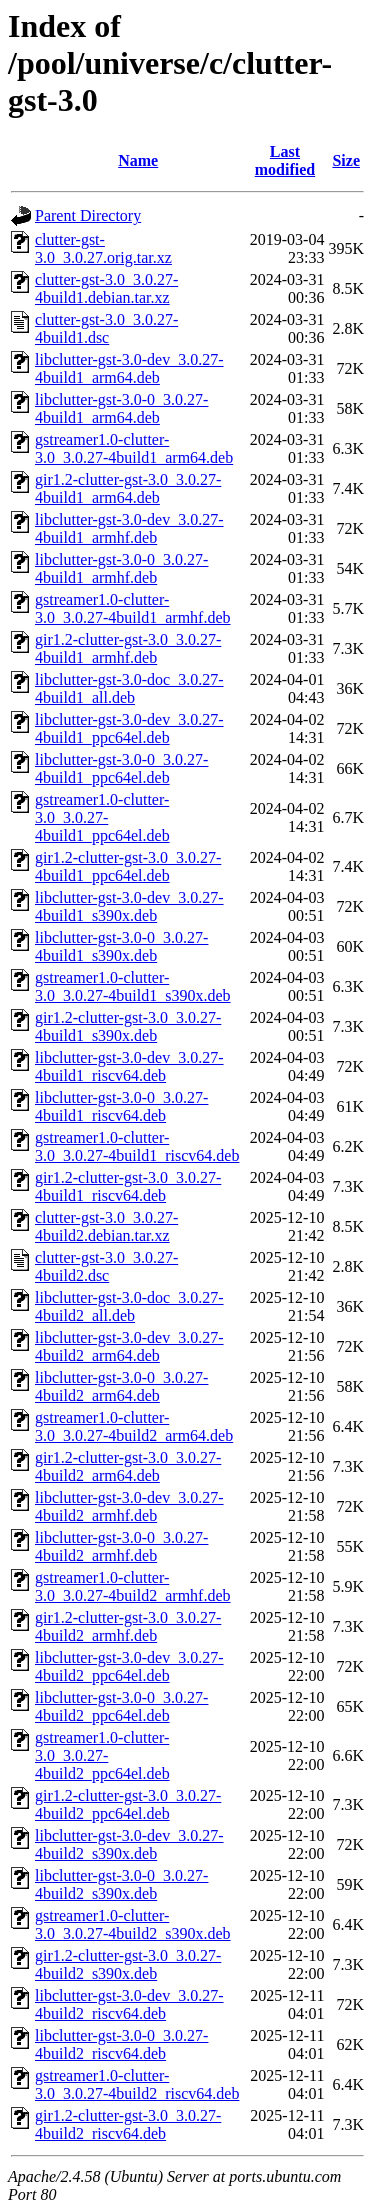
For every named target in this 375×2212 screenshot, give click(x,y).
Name (138, 160)
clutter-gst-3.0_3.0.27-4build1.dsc (106, 328)
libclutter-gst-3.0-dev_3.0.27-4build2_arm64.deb (129, 1346)
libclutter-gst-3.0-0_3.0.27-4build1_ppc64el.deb (121, 768)
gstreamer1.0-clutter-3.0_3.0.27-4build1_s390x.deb (133, 986)
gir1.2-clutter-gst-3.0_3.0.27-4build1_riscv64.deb (128, 1186)
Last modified (285, 160)
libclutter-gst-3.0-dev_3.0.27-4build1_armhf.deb (129, 528)
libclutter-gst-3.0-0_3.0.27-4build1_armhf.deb (121, 568)
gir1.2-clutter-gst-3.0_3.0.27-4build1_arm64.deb (128, 488)
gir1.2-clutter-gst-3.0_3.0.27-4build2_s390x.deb (128, 1964)
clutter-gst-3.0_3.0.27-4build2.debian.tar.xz (106, 1226)
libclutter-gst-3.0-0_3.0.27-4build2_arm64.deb (121, 1386)
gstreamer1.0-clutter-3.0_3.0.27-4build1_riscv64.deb (137, 1146)
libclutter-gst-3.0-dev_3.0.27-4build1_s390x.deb (129, 906)
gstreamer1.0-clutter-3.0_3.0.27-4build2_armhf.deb (133, 1586)
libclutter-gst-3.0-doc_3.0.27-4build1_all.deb (129, 688)
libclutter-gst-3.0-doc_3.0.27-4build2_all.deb (129, 1306)
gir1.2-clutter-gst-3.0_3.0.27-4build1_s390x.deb (128, 1026)
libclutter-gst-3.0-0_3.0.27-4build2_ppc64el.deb (121, 1706)
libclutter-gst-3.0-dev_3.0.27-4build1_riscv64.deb (129, 1066)
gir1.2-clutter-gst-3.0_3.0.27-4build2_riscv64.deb (128, 2124)
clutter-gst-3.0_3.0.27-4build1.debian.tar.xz (106, 288)
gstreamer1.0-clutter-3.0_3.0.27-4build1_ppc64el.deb (102, 817)
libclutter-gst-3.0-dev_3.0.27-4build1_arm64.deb (129, 368)
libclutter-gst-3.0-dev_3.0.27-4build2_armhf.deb (129, 1506)
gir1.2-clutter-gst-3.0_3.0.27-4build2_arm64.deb (128, 1466)
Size (346, 160)
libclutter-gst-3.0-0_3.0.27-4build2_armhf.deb (121, 1546)
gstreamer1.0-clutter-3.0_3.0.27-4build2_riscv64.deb (137, 2084)
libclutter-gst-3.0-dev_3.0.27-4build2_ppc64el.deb (129, 1666)
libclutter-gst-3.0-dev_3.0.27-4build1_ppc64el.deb (129, 728)
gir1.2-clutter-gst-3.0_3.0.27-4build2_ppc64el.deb (128, 1804)
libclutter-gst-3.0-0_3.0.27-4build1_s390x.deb (121, 946)
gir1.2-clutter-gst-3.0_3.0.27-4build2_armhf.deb (128, 1626)
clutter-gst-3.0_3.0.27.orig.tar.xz (103, 248)
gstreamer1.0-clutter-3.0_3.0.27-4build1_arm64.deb (134, 448)
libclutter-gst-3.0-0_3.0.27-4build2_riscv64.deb (121, 2044)
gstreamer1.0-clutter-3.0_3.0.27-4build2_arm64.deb (134, 1426)
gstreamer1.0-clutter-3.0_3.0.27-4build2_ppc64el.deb (102, 1755)
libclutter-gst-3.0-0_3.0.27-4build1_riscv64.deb (121, 1106)
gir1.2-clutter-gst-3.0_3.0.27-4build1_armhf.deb (128, 648)
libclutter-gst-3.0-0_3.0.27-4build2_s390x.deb (121, 1884)
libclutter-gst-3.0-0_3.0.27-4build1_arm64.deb (121, 408)
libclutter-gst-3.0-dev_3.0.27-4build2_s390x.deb (129, 1844)
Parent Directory (88, 215)
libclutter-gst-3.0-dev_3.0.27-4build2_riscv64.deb (129, 2004)
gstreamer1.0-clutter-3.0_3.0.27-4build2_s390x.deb (133, 1924)
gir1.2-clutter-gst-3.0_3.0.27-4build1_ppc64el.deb (128, 866)
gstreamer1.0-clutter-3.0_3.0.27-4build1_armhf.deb (133, 608)
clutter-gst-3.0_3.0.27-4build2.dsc (106, 1266)
